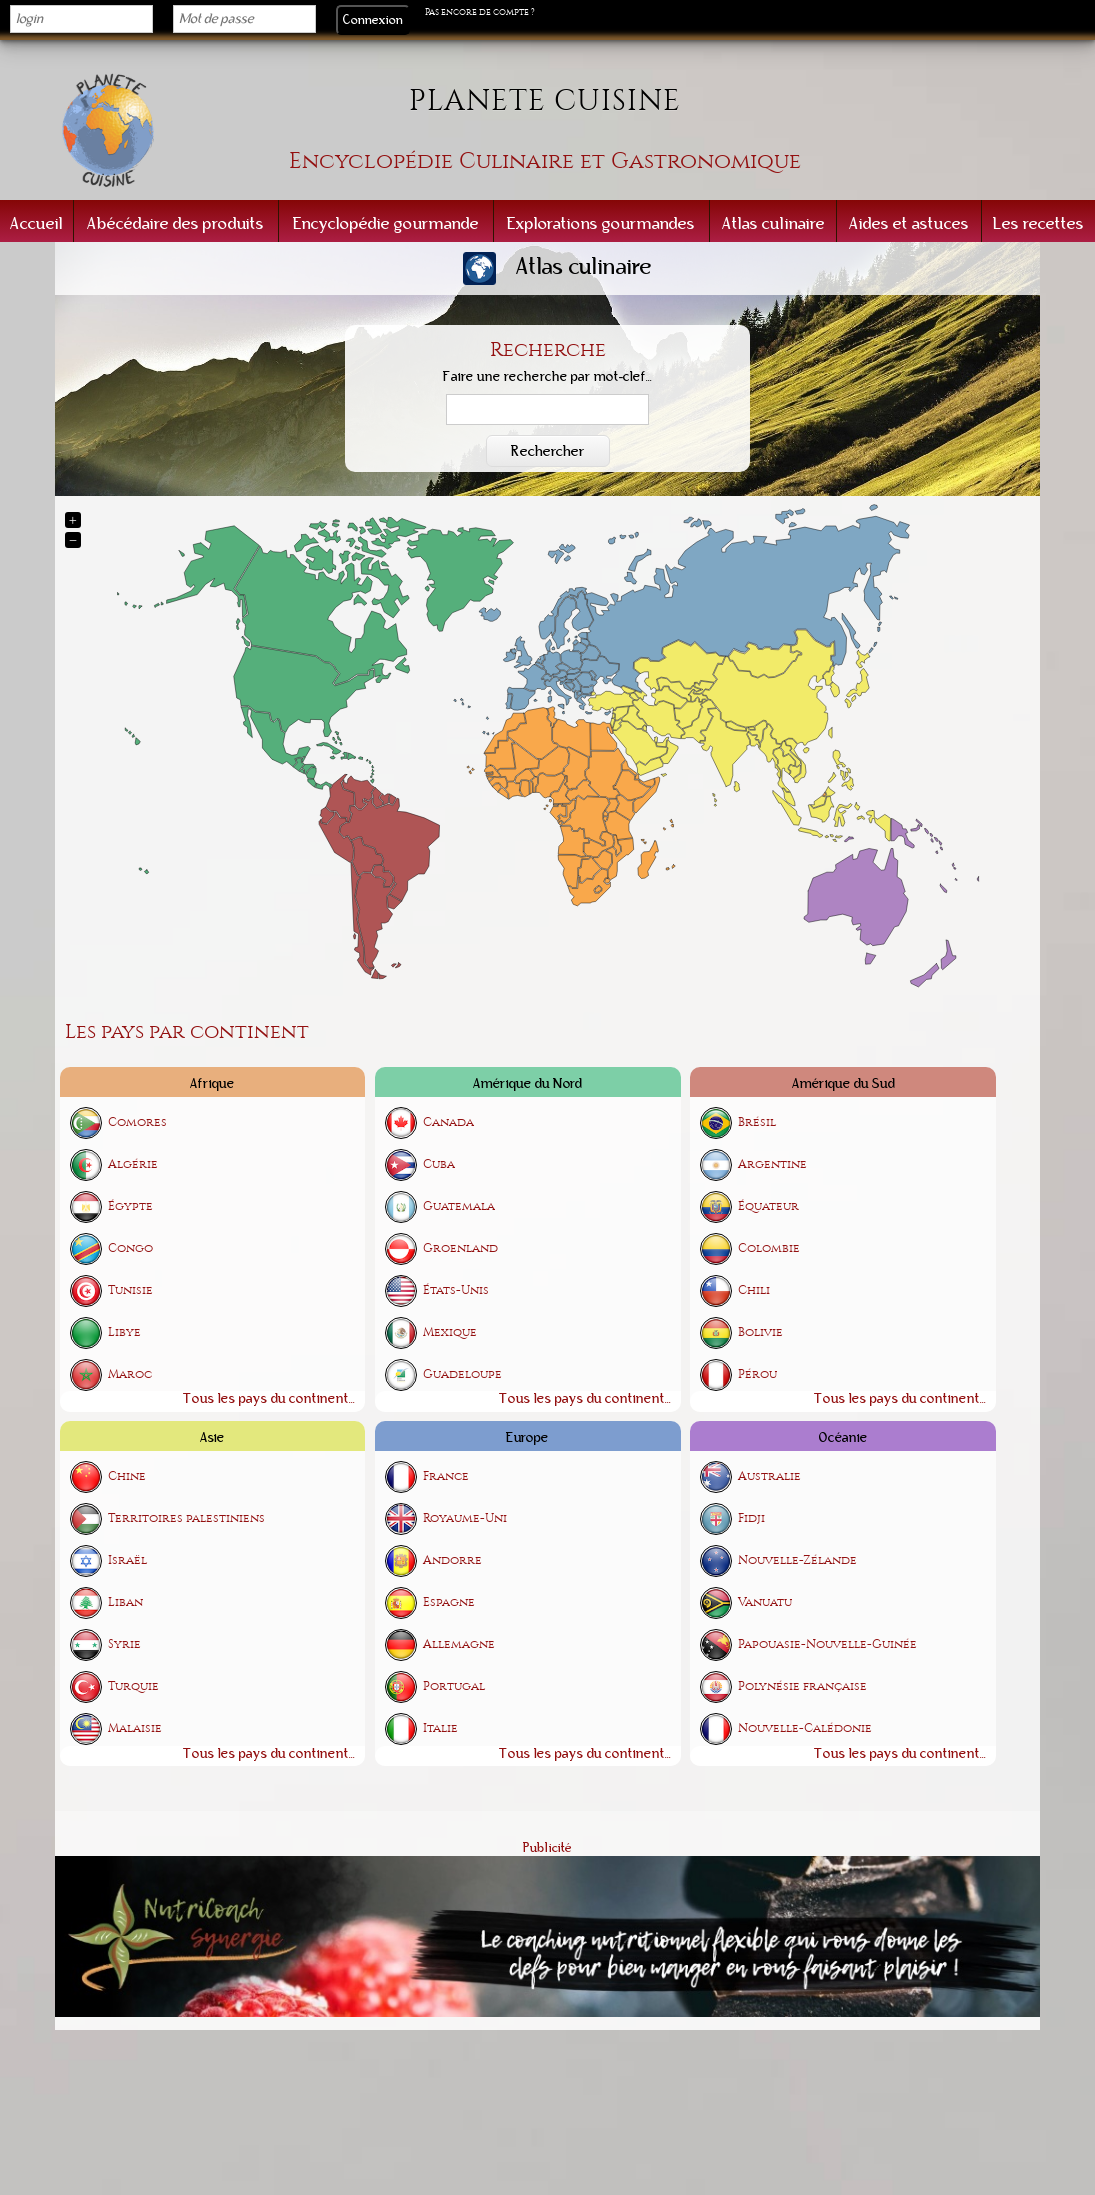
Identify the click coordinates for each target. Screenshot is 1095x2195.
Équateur (768, 1206)
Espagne (449, 1603)
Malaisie (135, 1729)
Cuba (439, 1164)
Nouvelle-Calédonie (805, 1729)
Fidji (751, 1519)
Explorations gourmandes (601, 223)
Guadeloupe (462, 1374)
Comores (137, 1122)
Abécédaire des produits (175, 223)
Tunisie (130, 1290)
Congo (130, 1248)
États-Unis (456, 1290)
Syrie (124, 1645)
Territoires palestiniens (186, 1519)
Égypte (130, 1206)
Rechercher (548, 451)
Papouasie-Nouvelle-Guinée (827, 1645)
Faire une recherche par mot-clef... (548, 377)
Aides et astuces (909, 223)
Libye (124, 1332)
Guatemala (459, 1206)
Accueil (36, 223)
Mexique (450, 1332)
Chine (127, 1477)
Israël (127, 1561)
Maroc (130, 1374)
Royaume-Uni (465, 1519)
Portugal (454, 1687)
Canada (448, 1122)
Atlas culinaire (773, 223)
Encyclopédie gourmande (386, 223)
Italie (440, 1729)
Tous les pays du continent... (269, 1398)
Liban (125, 1603)
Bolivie (760, 1332)
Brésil (757, 1122)
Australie (769, 1477)
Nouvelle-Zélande (797, 1561)
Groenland (460, 1248)
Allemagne (459, 1645)
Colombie (769, 1248)
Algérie (133, 1164)
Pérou (757, 1374)
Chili (754, 1290)
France (446, 1477)
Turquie (133, 1687)
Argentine (772, 1164)
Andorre (452, 1561)
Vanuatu (765, 1603)
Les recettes (1038, 223)
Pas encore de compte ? (480, 12)
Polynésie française (802, 1687)
